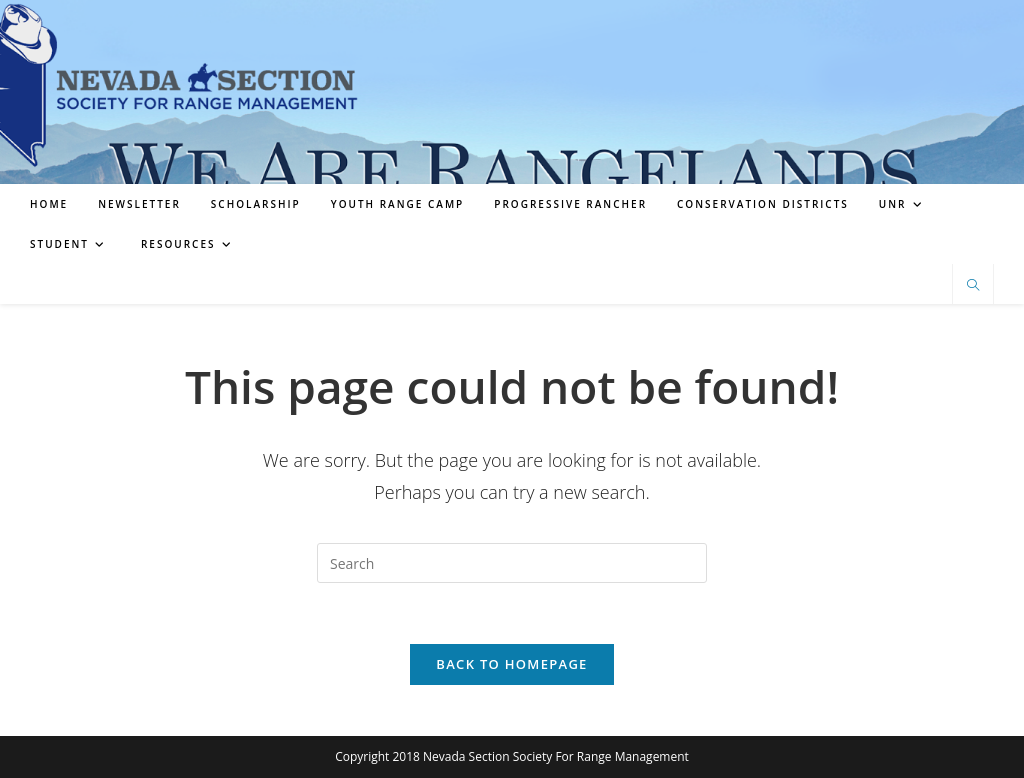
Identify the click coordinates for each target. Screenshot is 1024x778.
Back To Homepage (511, 664)
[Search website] (973, 286)
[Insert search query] (512, 563)
